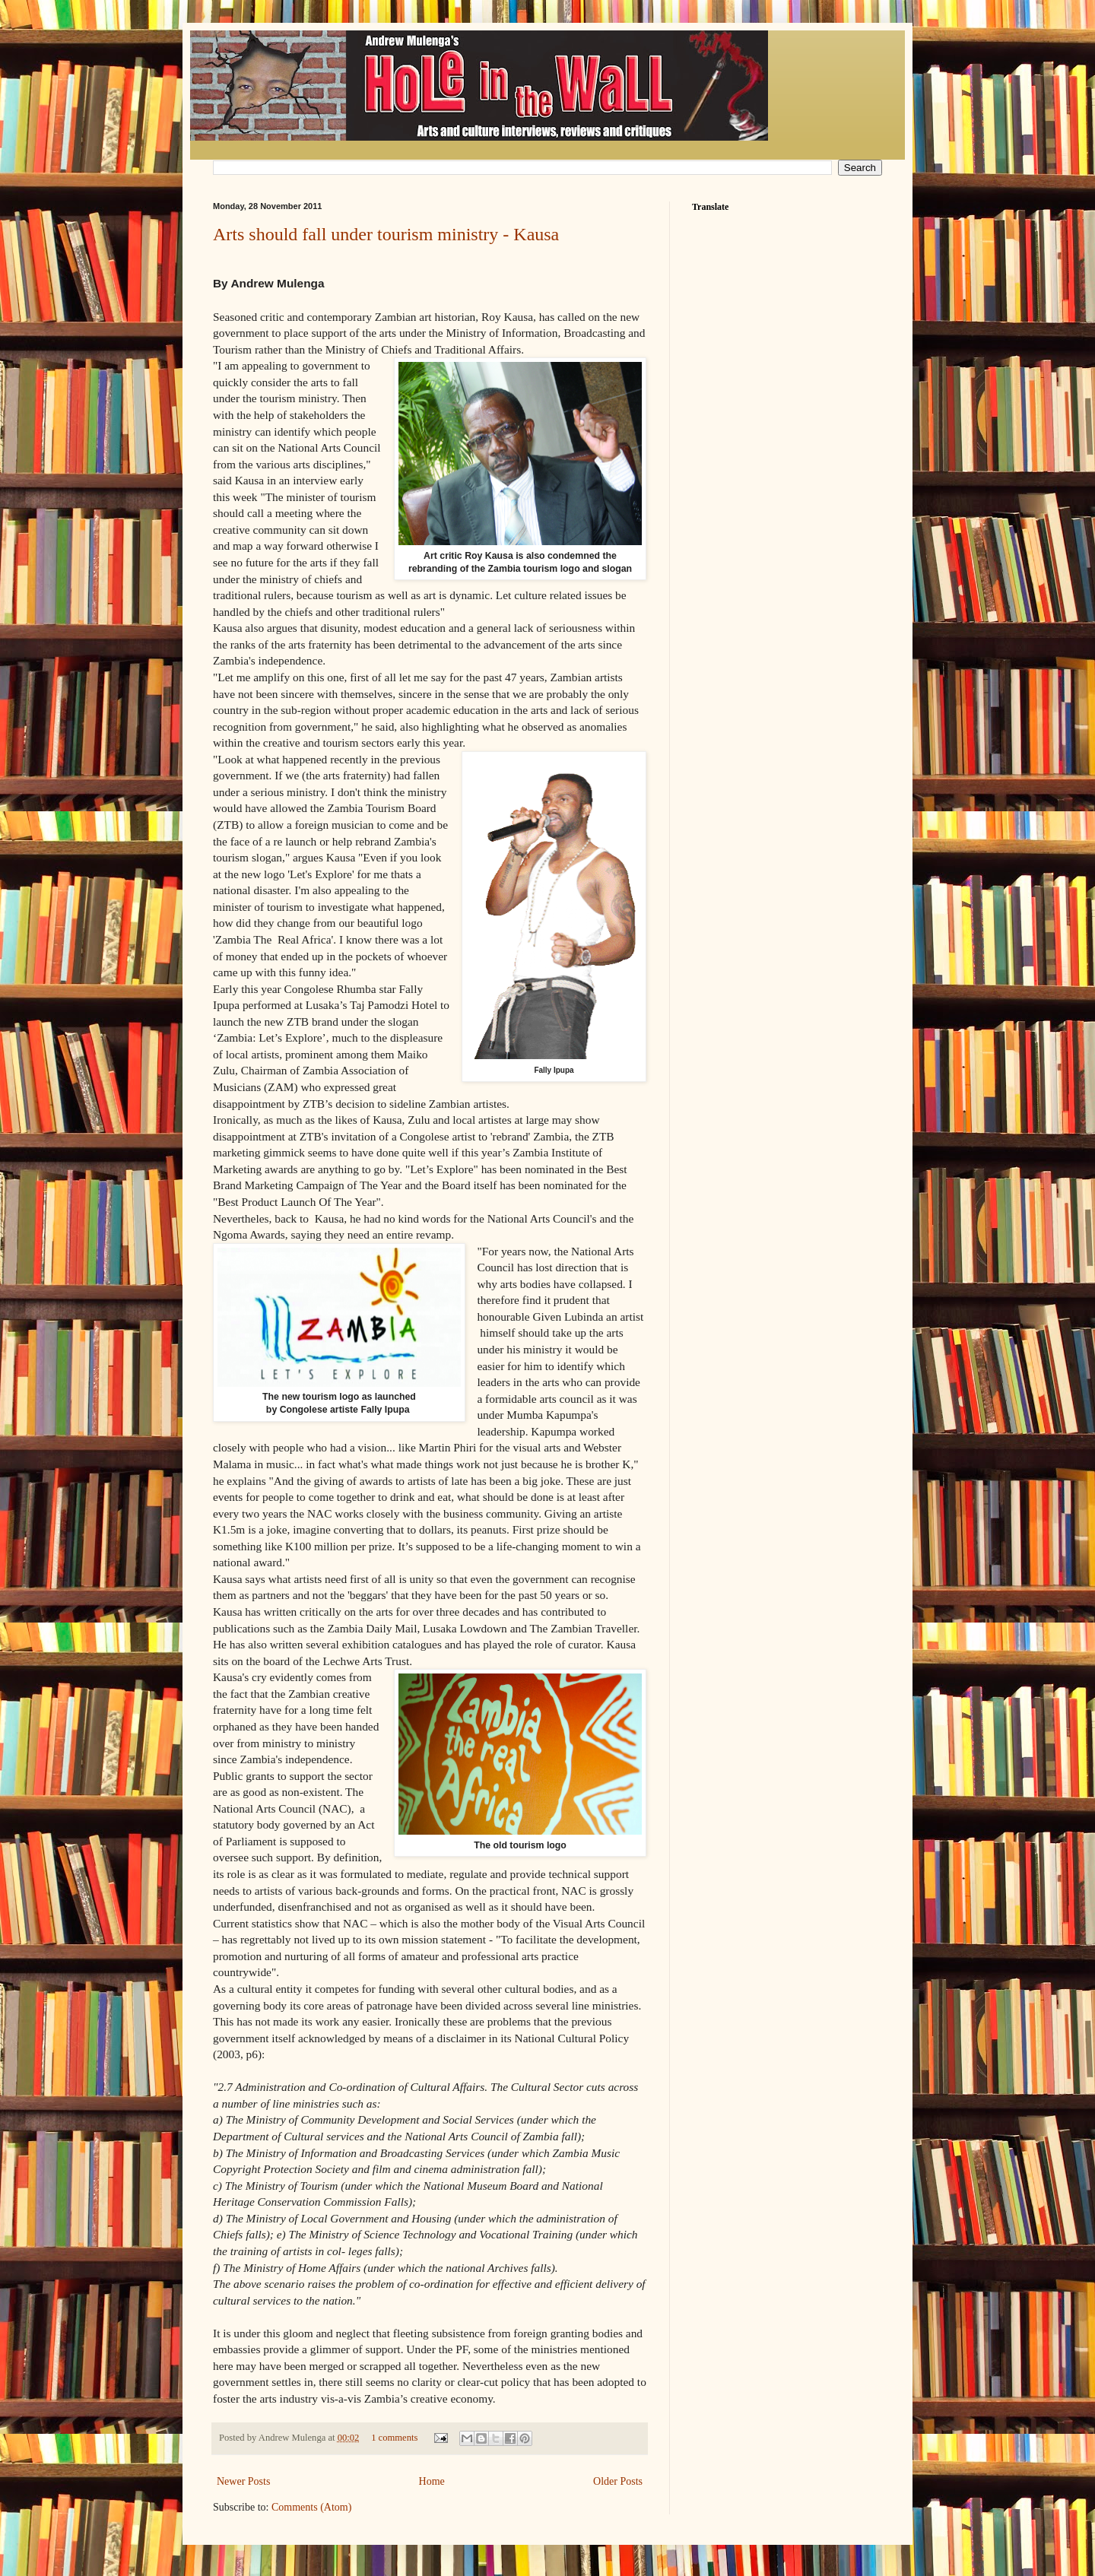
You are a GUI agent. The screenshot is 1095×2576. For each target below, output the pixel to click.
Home (432, 2481)
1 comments (394, 2437)
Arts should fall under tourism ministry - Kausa (386, 234)
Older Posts (618, 2481)
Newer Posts (243, 2481)
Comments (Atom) (311, 2507)
